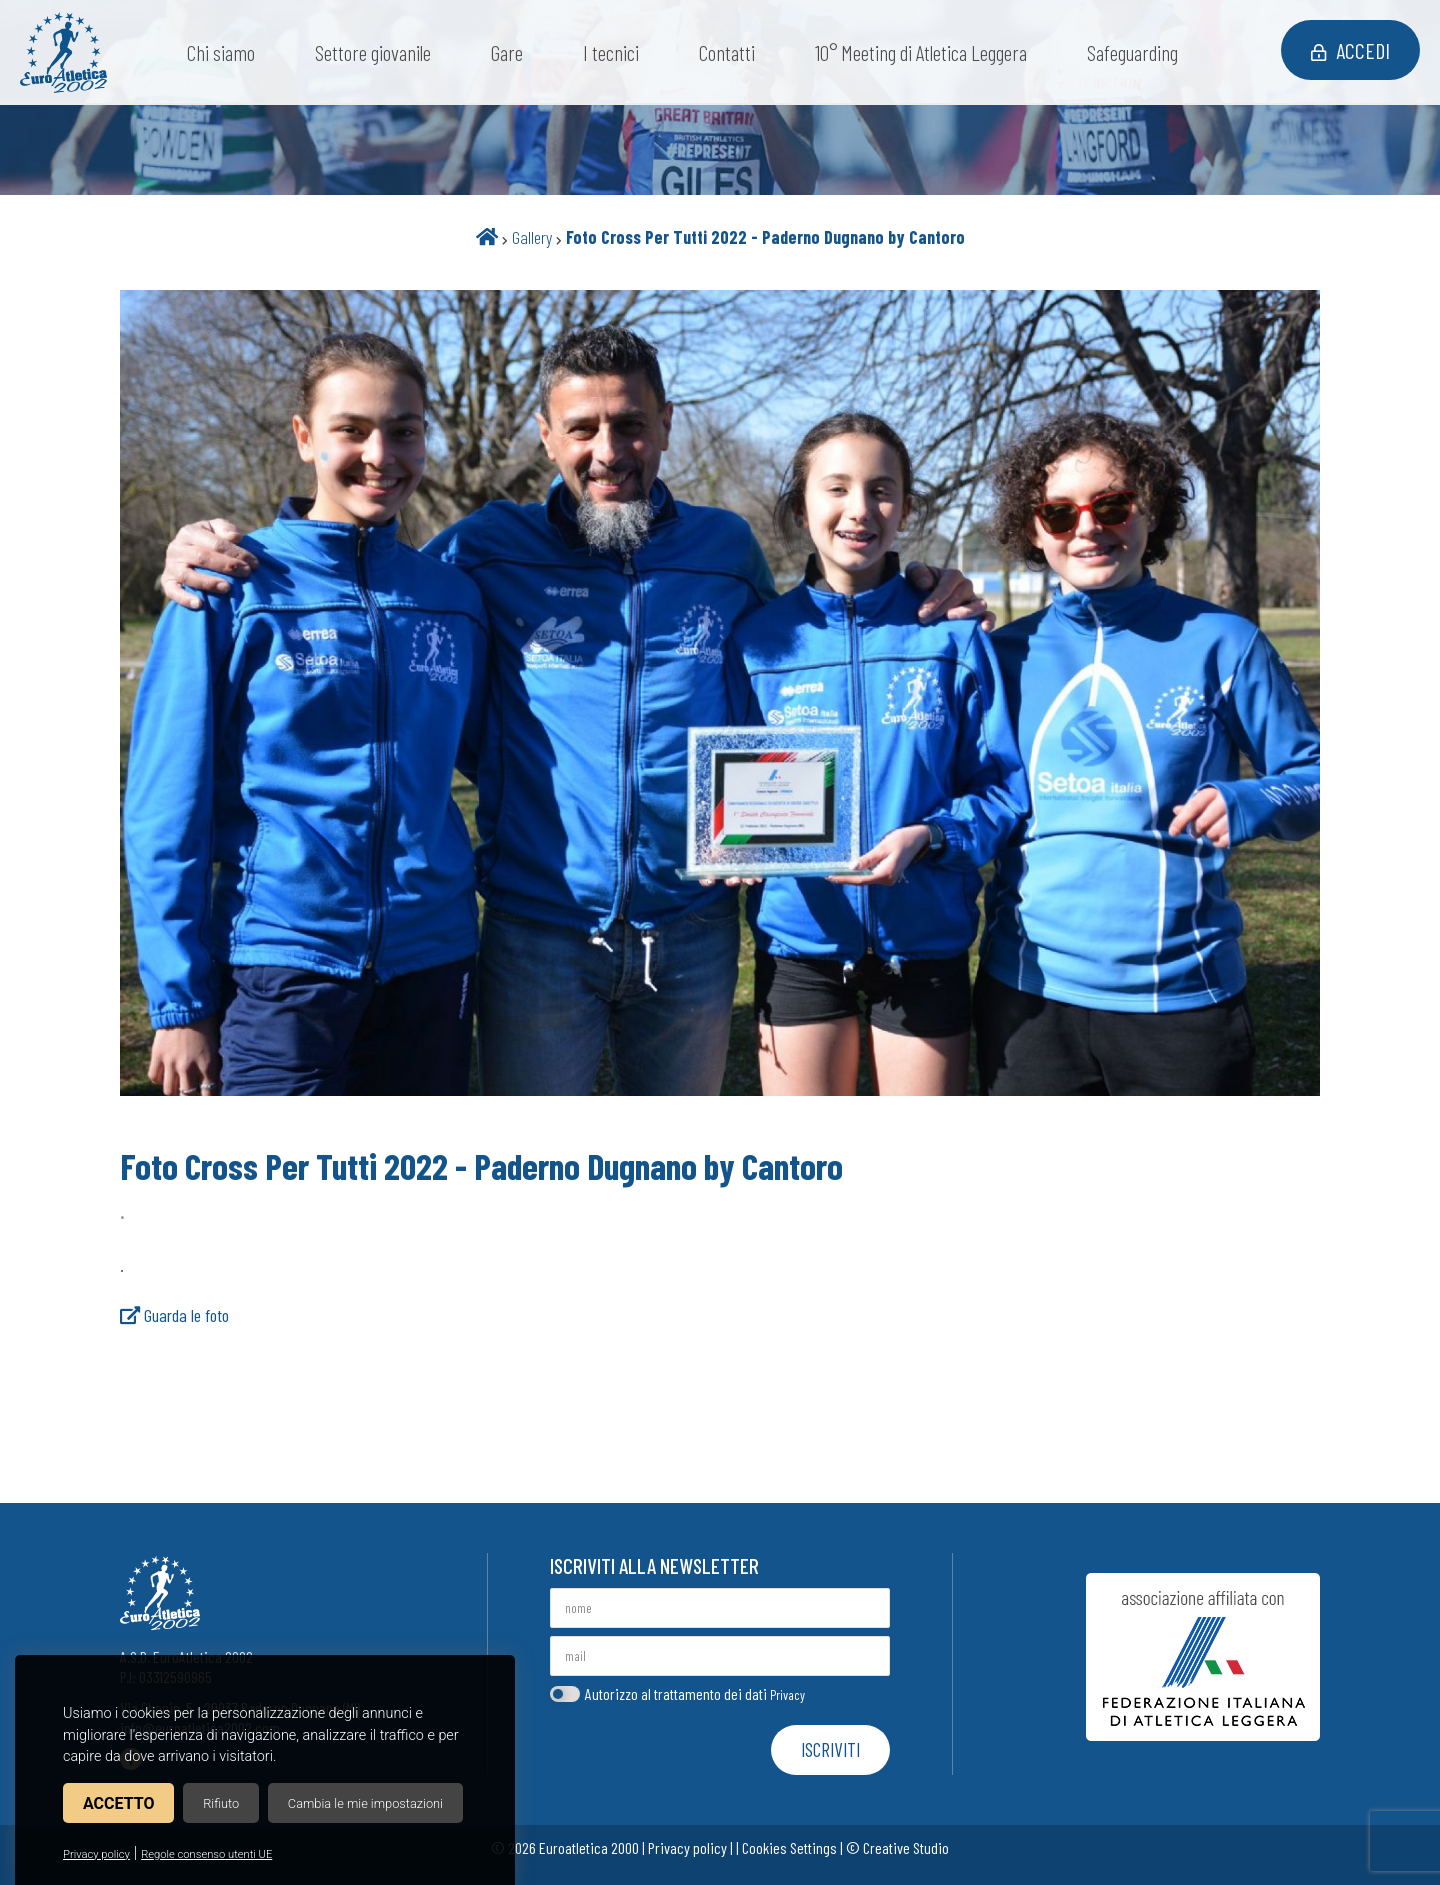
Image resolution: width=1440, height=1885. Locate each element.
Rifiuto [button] (221, 1803)
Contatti (727, 52)
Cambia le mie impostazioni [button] (365, 1803)
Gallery (532, 237)
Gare (507, 52)
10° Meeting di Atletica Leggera (921, 52)
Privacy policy (96, 1854)
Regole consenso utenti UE (206, 1854)
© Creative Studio (897, 1847)
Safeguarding (1132, 52)
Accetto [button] (118, 1803)
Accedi (1350, 50)
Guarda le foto (174, 1315)
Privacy (787, 1694)
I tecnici (611, 52)
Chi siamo (221, 52)
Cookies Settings (789, 1847)
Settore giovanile (373, 52)
